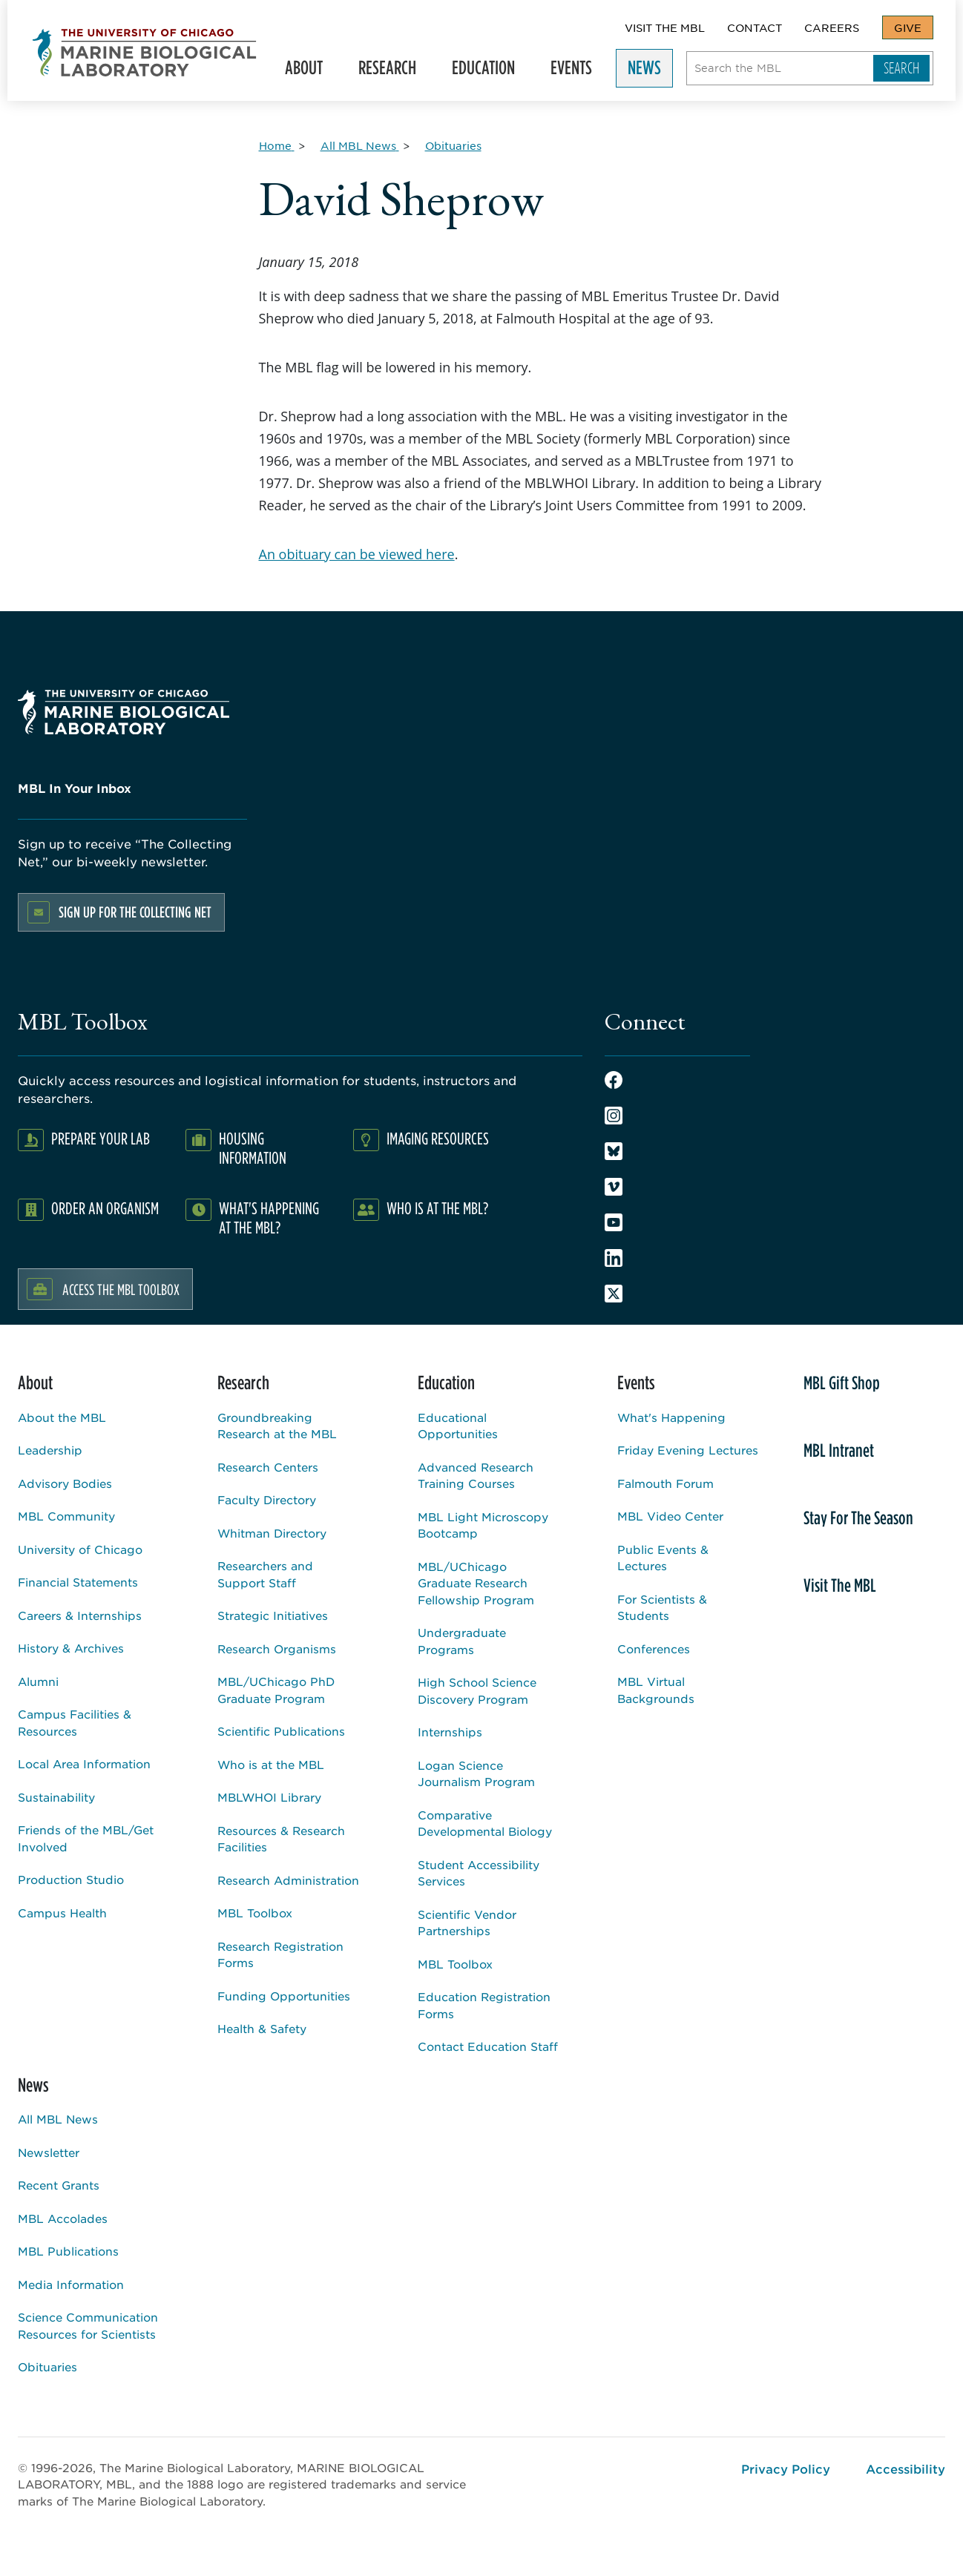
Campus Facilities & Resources (74, 1722)
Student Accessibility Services (478, 1872)
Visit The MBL (665, 27)
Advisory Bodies (65, 1483)
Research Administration (288, 1880)
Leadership (50, 1450)
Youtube (613, 1222)
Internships (450, 1732)
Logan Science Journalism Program (476, 1773)
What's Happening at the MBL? (269, 1217)
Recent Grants (58, 2185)
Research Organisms (276, 1648)
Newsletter (48, 2152)
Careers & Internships (80, 1615)
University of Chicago (80, 1549)
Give (907, 27)
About (310, 71)
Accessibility (905, 2468)
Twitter (613, 1293)
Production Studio (71, 1879)
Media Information (71, 2284)
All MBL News (58, 2119)
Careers (831, 27)
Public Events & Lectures (663, 1557)
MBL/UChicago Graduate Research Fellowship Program (476, 1583)
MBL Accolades (63, 2218)
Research (394, 71)
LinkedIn (613, 1258)
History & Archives (71, 1648)
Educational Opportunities (458, 1425)
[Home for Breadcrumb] (277, 145)
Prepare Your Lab (100, 1138)
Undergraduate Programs (462, 1640)
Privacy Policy (785, 2468)
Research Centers (267, 1467)
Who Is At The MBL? (437, 1208)
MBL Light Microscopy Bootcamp (483, 1525)
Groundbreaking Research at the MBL (277, 1425)
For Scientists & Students (662, 1607)
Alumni (38, 1681)
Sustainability (56, 1797)
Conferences (653, 1648)
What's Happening (671, 1417)
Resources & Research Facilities (281, 1838)
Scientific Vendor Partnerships (467, 1922)
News (651, 71)
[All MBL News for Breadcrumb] (360, 145)
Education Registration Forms (484, 2004)
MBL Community (66, 1516)
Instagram (613, 1115)
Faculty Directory (266, 1499)
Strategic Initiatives (272, 1615)
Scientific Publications (281, 1731)
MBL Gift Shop (841, 1382)
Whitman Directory (271, 1533)
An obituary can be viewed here (357, 554)
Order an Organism (105, 1208)
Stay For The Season (858, 1517)
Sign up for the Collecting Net (135, 912)
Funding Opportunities (283, 1996)
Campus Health (62, 1912)
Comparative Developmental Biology (485, 1823)
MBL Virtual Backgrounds (655, 1689)
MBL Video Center (670, 1516)
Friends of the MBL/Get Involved (86, 1838)
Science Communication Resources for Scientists (88, 2325)
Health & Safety (261, 2028)
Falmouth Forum (665, 1483)
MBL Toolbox (254, 1912)
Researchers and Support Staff (265, 1574)
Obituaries (47, 2366)
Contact (754, 27)
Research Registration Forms (280, 1954)
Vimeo (613, 1187)
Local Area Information (84, 1763)
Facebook (613, 1080)
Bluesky (613, 1151)
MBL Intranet (838, 1450)
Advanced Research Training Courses (475, 1475)
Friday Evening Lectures (687, 1450)
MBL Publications (68, 2251)
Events (578, 71)
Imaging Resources (438, 1138)
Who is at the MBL (270, 1764)
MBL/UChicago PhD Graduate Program (276, 1689)
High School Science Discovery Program (477, 1690)
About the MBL (62, 1417)
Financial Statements (78, 1582)
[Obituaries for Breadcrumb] (453, 145)
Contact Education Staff (488, 2046)
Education (490, 71)
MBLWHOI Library (269, 1797)
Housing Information (252, 1148)
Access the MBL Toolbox (121, 1289)
